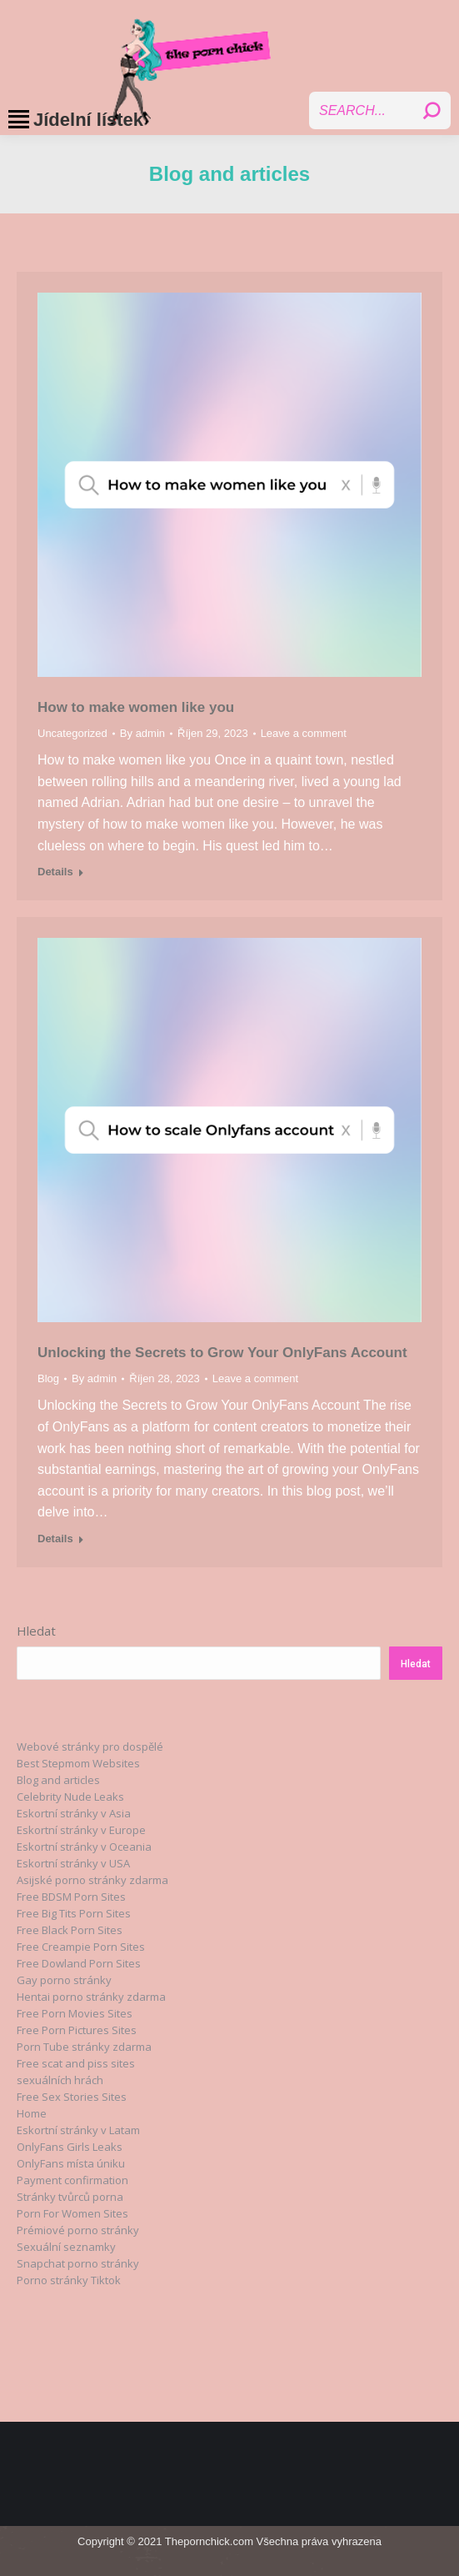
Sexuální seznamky (66, 2246)
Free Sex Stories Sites (72, 2096)
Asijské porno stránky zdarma (92, 1879)
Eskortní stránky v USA (73, 1863)
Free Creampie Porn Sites (81, 1946)
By (142, 733)
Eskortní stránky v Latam (78, 2129)
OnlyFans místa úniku (71, 2163)
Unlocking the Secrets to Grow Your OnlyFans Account (222, 1353)
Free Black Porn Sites (69, 1929)
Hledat (36, 1630)
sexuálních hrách (60, 2079)
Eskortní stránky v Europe (81, 1829)
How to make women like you (135, 707)
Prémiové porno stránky (78, 2230)
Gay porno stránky (64, 1979)
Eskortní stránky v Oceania (84, 1846)
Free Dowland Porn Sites (79, 1963)
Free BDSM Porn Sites (71, 1896)
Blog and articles (58, 1779)
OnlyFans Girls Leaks (69, 2146)
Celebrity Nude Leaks (70, 1796)
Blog (48, 1378)
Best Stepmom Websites (78, 1763)
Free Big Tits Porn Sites (74, 1913)
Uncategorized (72, 733)
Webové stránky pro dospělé (90, 1746)
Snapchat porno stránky (78, 2263)
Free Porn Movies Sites (74, 2013)
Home (32, 2113)
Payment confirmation (72, 2180)
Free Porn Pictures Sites (77, 2029)
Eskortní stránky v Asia (74, 1813)
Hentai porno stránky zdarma (91, 1996)
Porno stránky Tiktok (69, 2280)
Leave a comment (304, 733)
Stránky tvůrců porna (70, 2196)
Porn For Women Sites (72, 2213)
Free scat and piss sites (76, 2063)
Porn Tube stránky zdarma (84, 2046)
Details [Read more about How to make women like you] (55, 871)
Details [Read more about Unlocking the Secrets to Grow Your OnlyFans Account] (55, 1538)
